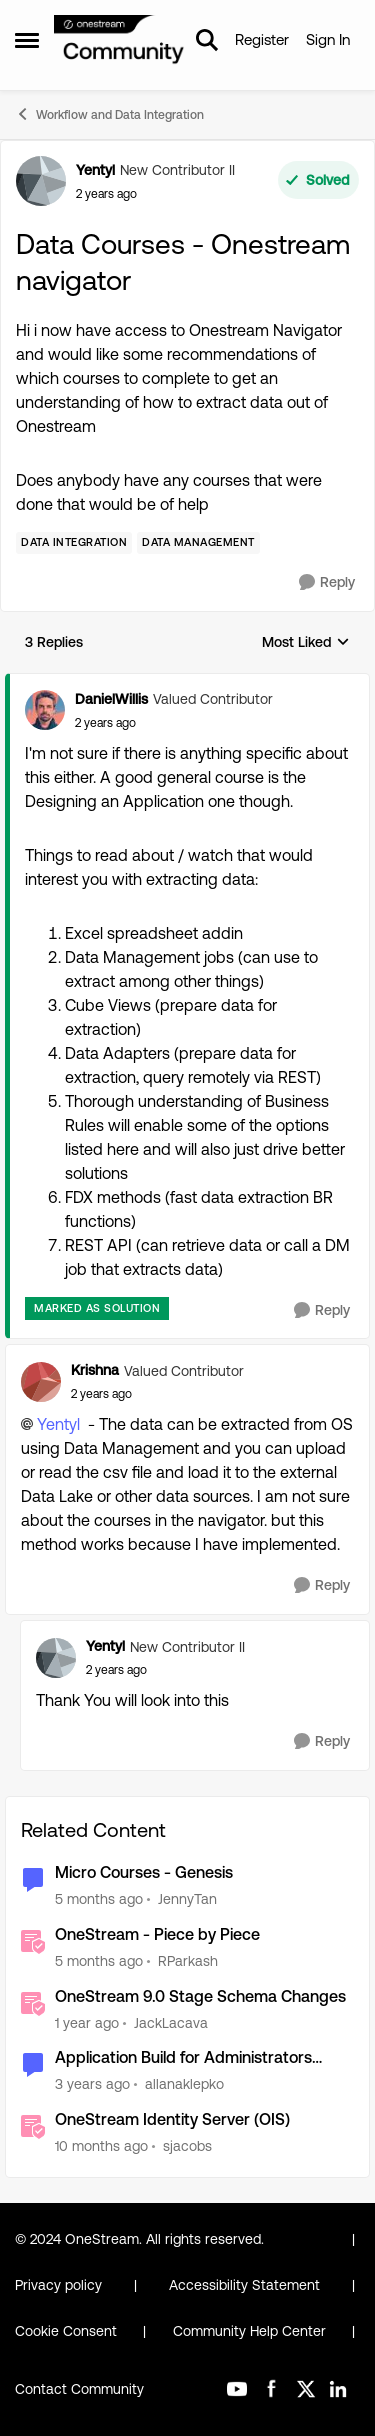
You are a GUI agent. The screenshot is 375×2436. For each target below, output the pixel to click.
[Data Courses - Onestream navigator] (105, 723)
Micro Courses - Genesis (144, 1872)
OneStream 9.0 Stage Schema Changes (200, 1996)
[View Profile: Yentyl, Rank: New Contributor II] (41, 181)
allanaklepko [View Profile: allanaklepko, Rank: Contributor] (184, 2084)
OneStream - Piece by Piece (157, 1934)
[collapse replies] (187, 683)
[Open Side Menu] (27, 40)
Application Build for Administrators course (183, 2058)
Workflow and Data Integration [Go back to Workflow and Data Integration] (109, 114)
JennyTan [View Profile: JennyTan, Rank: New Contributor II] (187, 1899)
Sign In (328, 39)
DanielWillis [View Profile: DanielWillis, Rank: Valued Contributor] (111, 699)
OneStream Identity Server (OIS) (172, 2119)
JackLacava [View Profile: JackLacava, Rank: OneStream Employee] (171, 2022)
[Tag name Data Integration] (74, 543)
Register (262, 39)
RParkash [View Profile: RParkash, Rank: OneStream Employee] (188, 1961)
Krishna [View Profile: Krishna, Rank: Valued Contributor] (95, 1370)
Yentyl (58, 1424)
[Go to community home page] (119, 40)
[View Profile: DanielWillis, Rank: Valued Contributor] (45, 710)
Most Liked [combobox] (306, 643)
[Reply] (327, 582)
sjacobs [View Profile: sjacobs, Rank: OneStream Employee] (187, 2146)
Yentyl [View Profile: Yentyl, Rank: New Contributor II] (95, 170)
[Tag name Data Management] (198, 543)
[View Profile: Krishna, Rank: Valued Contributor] (41, 1382)
